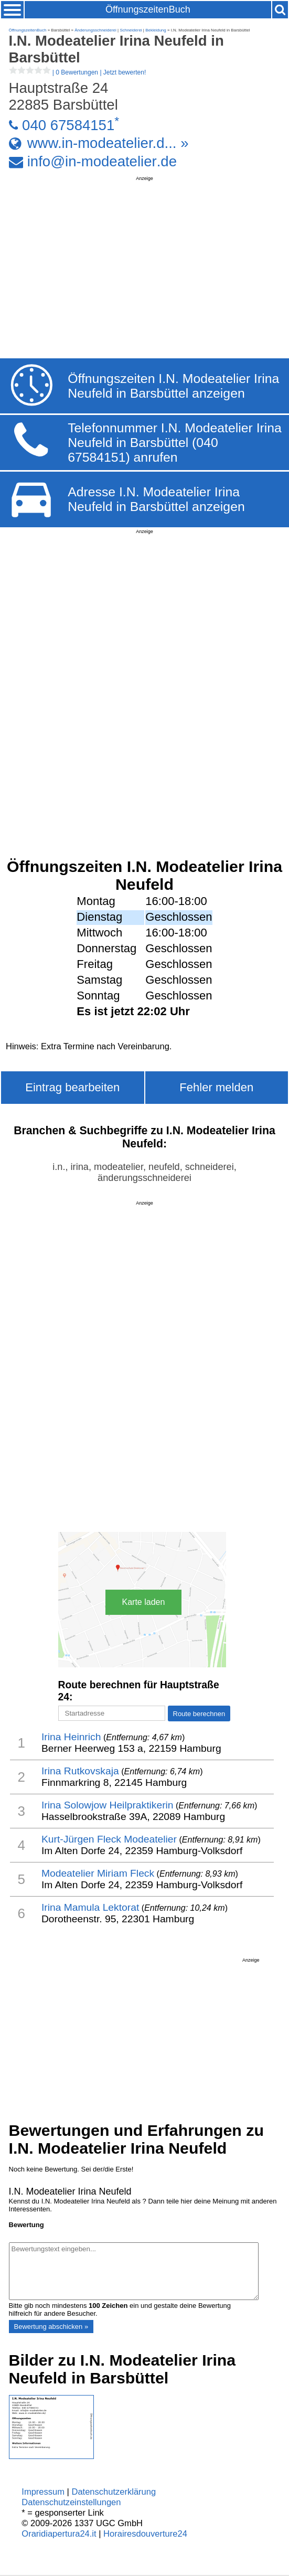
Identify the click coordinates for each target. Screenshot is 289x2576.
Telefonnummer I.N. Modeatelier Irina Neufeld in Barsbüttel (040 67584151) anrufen (175, 442)
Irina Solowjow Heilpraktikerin (107, 1805)
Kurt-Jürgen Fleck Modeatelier (109, 1839)
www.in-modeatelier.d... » (108, 143)
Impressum (43, 2492)
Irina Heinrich (71, 1736)
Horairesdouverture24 (145, 2534)
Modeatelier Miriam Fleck (97, 1873)
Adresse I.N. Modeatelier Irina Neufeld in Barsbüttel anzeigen (156, 499)
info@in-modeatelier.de (102, 161)
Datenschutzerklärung (113, 2492)
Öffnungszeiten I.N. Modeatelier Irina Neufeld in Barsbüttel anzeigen (173, 385)
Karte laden (143, 1602)
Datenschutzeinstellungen (71, 2502)
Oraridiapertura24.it (59, 2534)
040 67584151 (68, 125)
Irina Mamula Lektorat (90, 1907)
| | (77, 72)
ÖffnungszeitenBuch (147, 9)
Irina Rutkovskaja (80, 1770)
